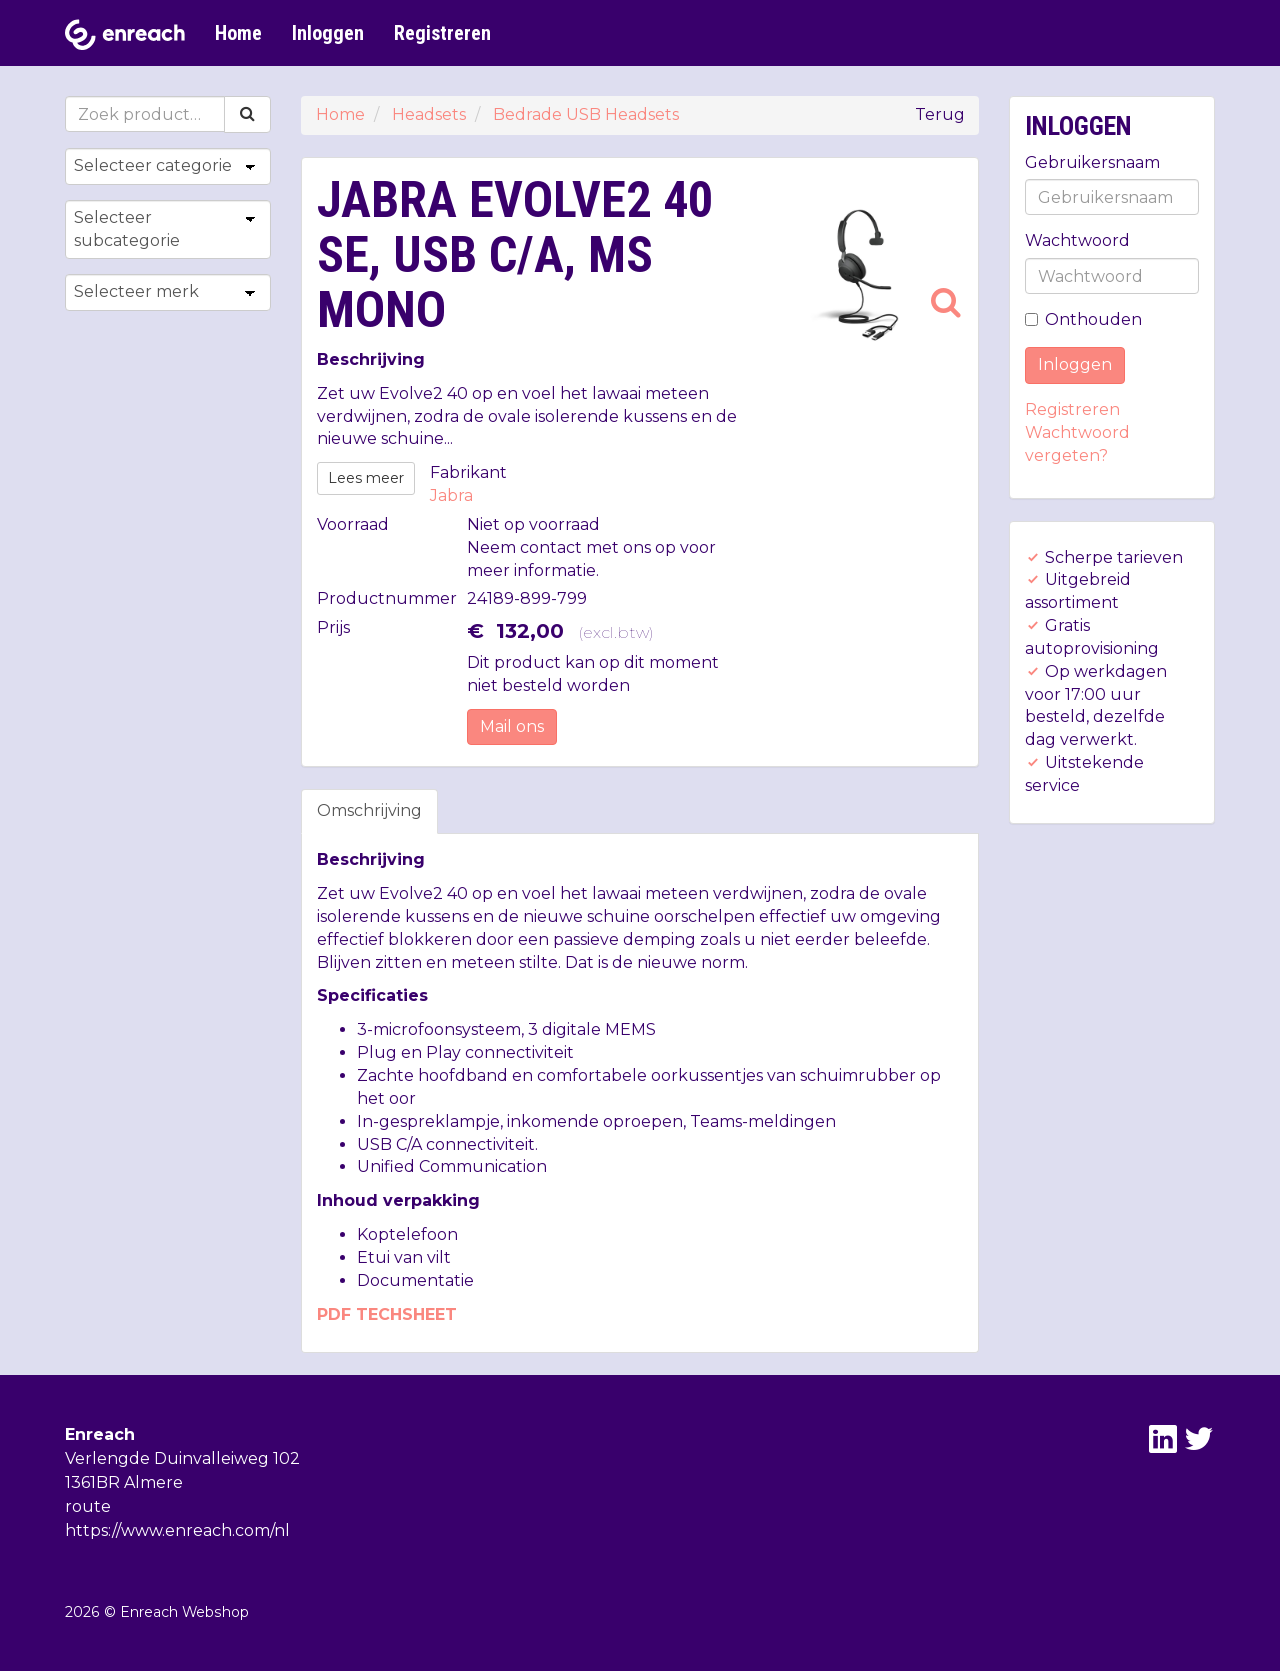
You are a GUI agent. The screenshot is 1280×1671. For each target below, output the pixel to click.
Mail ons (512, 726)
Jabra (451, 495)
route (88, 1506)
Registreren (442, 33)
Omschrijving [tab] (369, 810)
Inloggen (328, 33)
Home (238, 33)
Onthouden (1083, 319)
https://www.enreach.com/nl (177, 1530)
